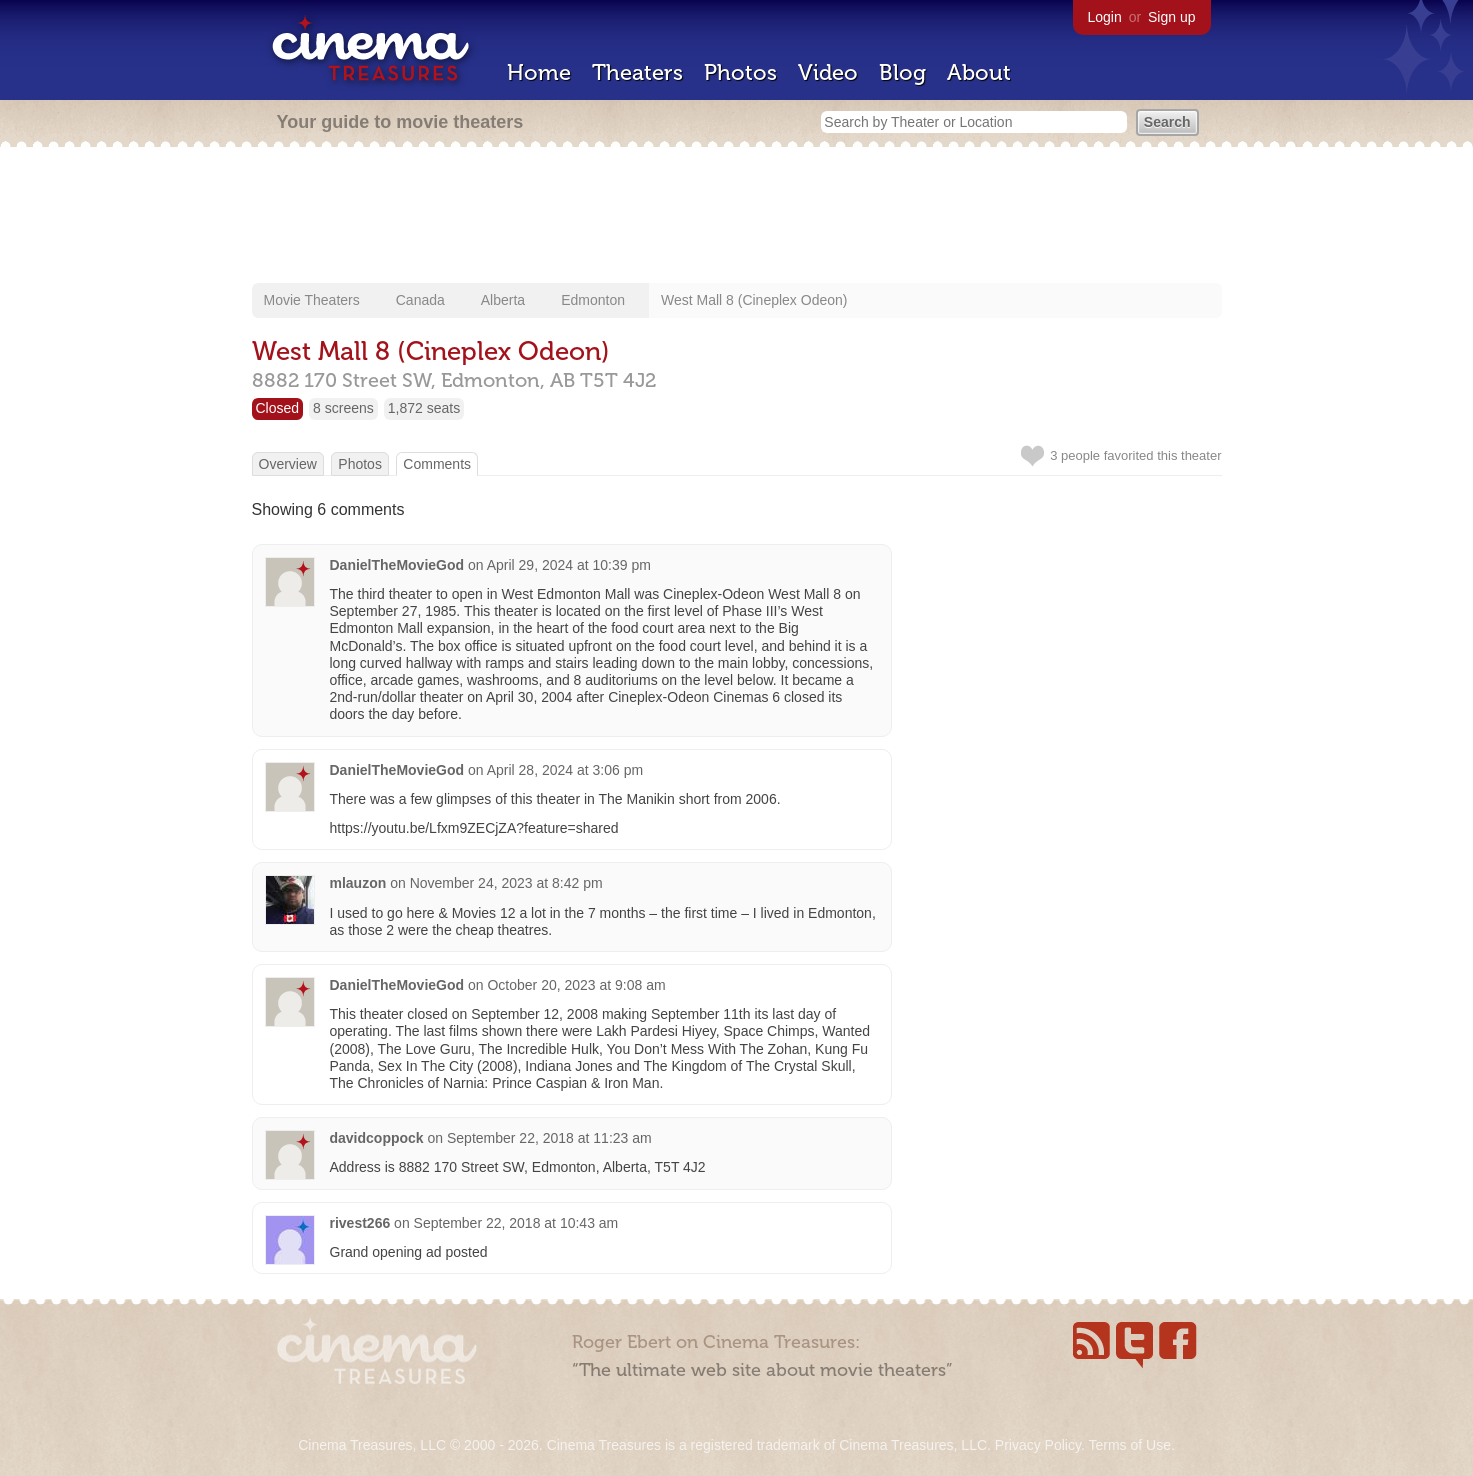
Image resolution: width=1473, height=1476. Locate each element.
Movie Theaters (312, 300)
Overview (288, 464)
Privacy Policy (1038, 1445)
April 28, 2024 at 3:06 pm (565, 770)
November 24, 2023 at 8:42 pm (506, 883)
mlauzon (358, 883)
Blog (902, 72)
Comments (437, 464)
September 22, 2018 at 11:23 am (549, 1138)
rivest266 (360, 1223)
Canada (420, 300)
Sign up (1171, 17)
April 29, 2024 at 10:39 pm (569, 565)
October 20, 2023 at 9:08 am (576, 985)
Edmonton (593, 300)
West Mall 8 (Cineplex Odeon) (754, 300)
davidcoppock (377, 1138)
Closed (278, 408)
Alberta (503, 300)
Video (828, 72)
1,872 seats (424, 408)
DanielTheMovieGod (397, 565)
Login (1105, 17)
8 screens (343, 408)
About (979, 72)
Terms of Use (1129, 1445)
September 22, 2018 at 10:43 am (516, 1223)
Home (539, 72)
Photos (740, 72)
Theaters (637, 72)
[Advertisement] (737, 217)
